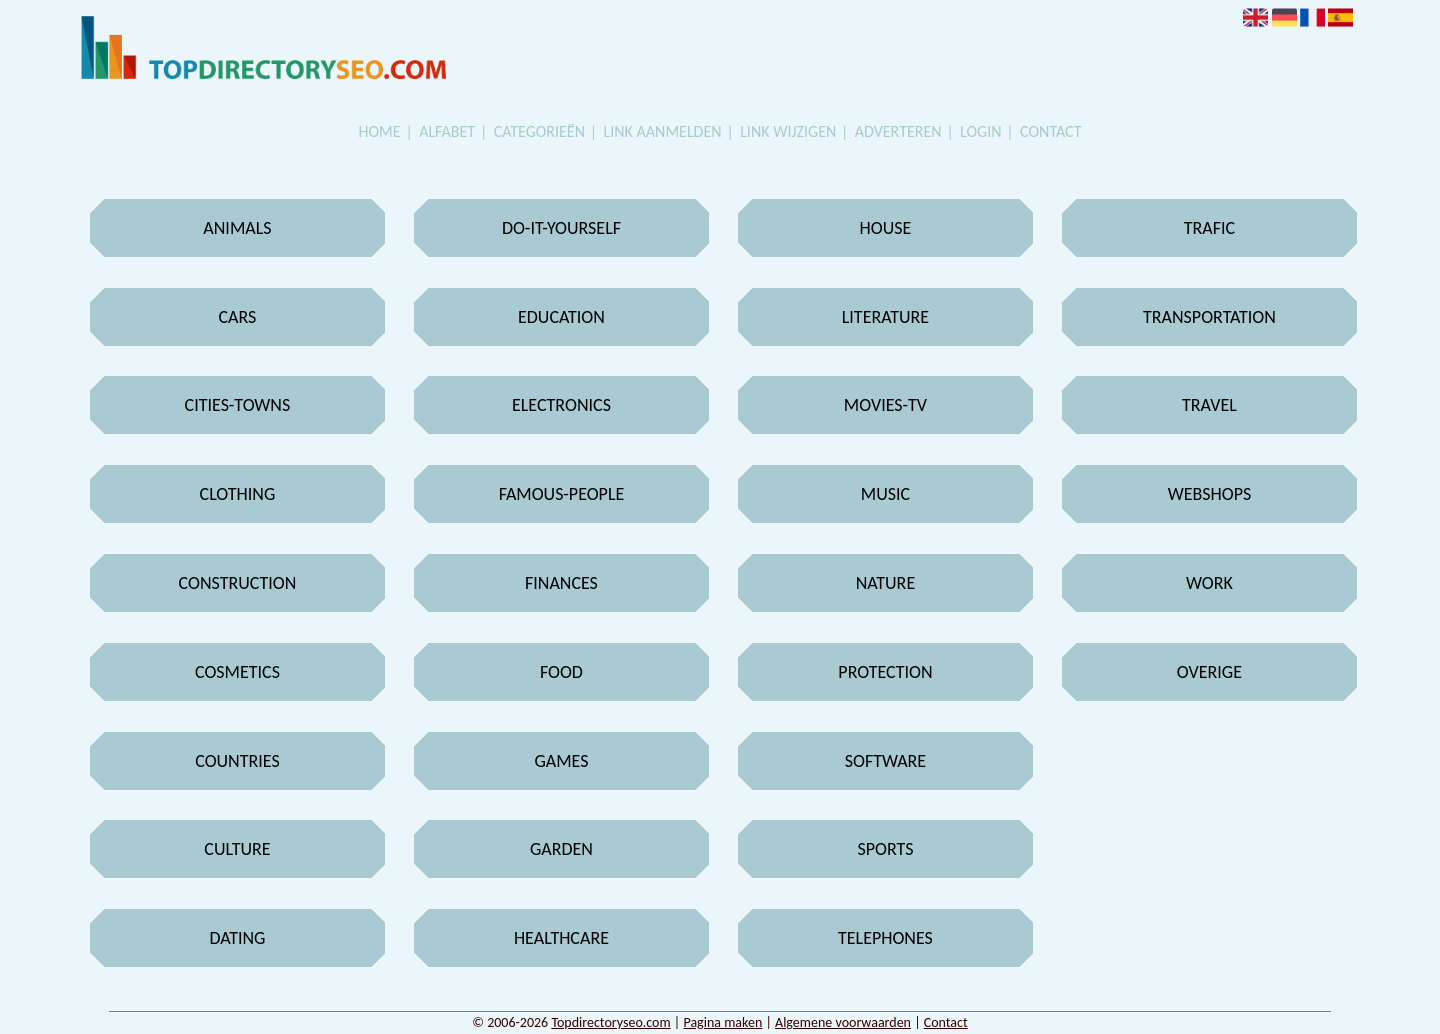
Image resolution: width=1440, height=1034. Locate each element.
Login (980, 131)
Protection (885, 672)
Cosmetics (237, 672)
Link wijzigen (788, 131)
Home (380, 131)
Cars (238, 317)
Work (1209, 583)
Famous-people (562, 494)
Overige (1209, 672)
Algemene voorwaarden (843, 1022)
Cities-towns (238, 405)
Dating (237, 938)
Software (885, 761)
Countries (237, 761)
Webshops (1210, 494)
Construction (238, 583)
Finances (561, 583)
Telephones (885, 938)
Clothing (238, 494)
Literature (885, 317)
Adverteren (898, 131)
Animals (237, 228)
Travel (1209, 405)
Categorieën (539, 131)
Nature (886, 583)
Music (885, 494)
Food (561, 672)
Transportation (1209, 317)
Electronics (561, 405)
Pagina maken (722, 1022)
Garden (561, 849)
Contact (1050, 131)
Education (561, 317)
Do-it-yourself (561, 228)
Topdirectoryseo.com (610, 1022)
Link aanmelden (663, 131)
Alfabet (447, 131)
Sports (885, 849)
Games (561, 761)
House (886, 228)
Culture (237, 849)
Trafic (1209, 228)
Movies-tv (885, 405)
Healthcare (561, 938)
